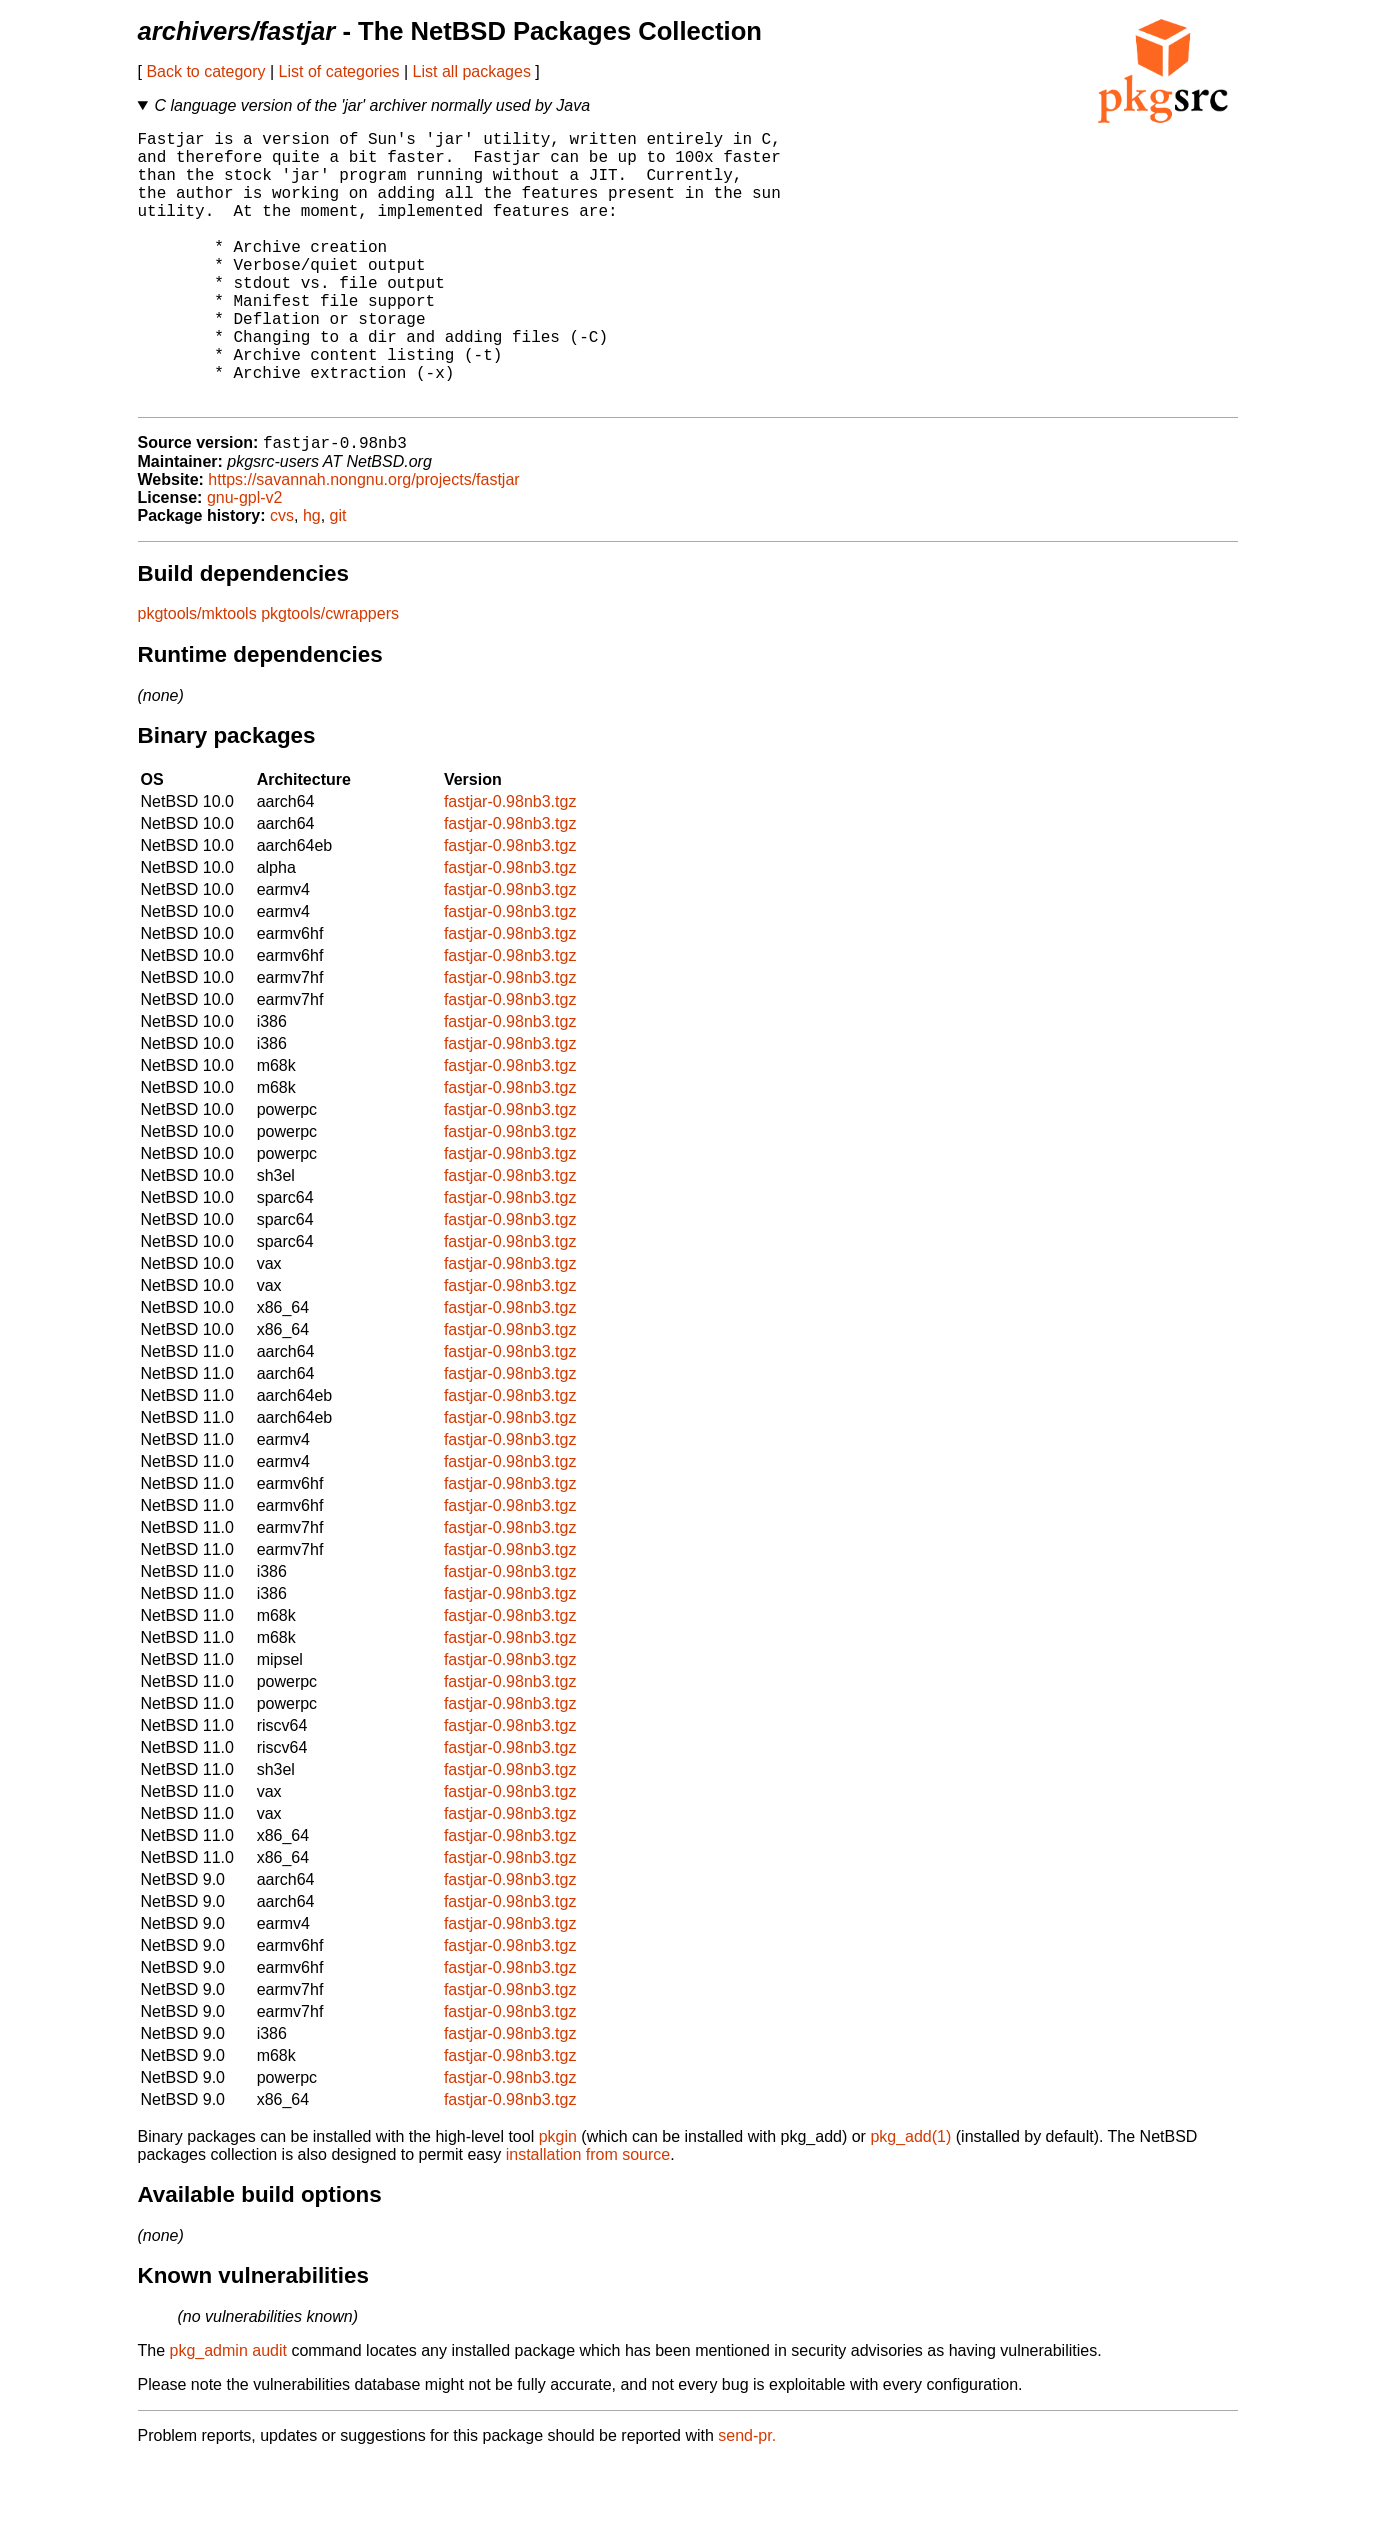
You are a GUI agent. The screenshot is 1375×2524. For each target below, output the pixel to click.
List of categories (339, 71)
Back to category (205, 71)
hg (312, 578)
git (338, 578)
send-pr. (747, 2498)
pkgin (558, 2199)
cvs (282, 578)
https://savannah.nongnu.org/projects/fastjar (363, 542)
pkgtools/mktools (197, 676)
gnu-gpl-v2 (245, 560)
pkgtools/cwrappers (330, 676)
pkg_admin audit (228, 2413)
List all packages (472, 71)
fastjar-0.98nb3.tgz (510, 864)
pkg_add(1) (910, 2199)
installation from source (588, 2217)
